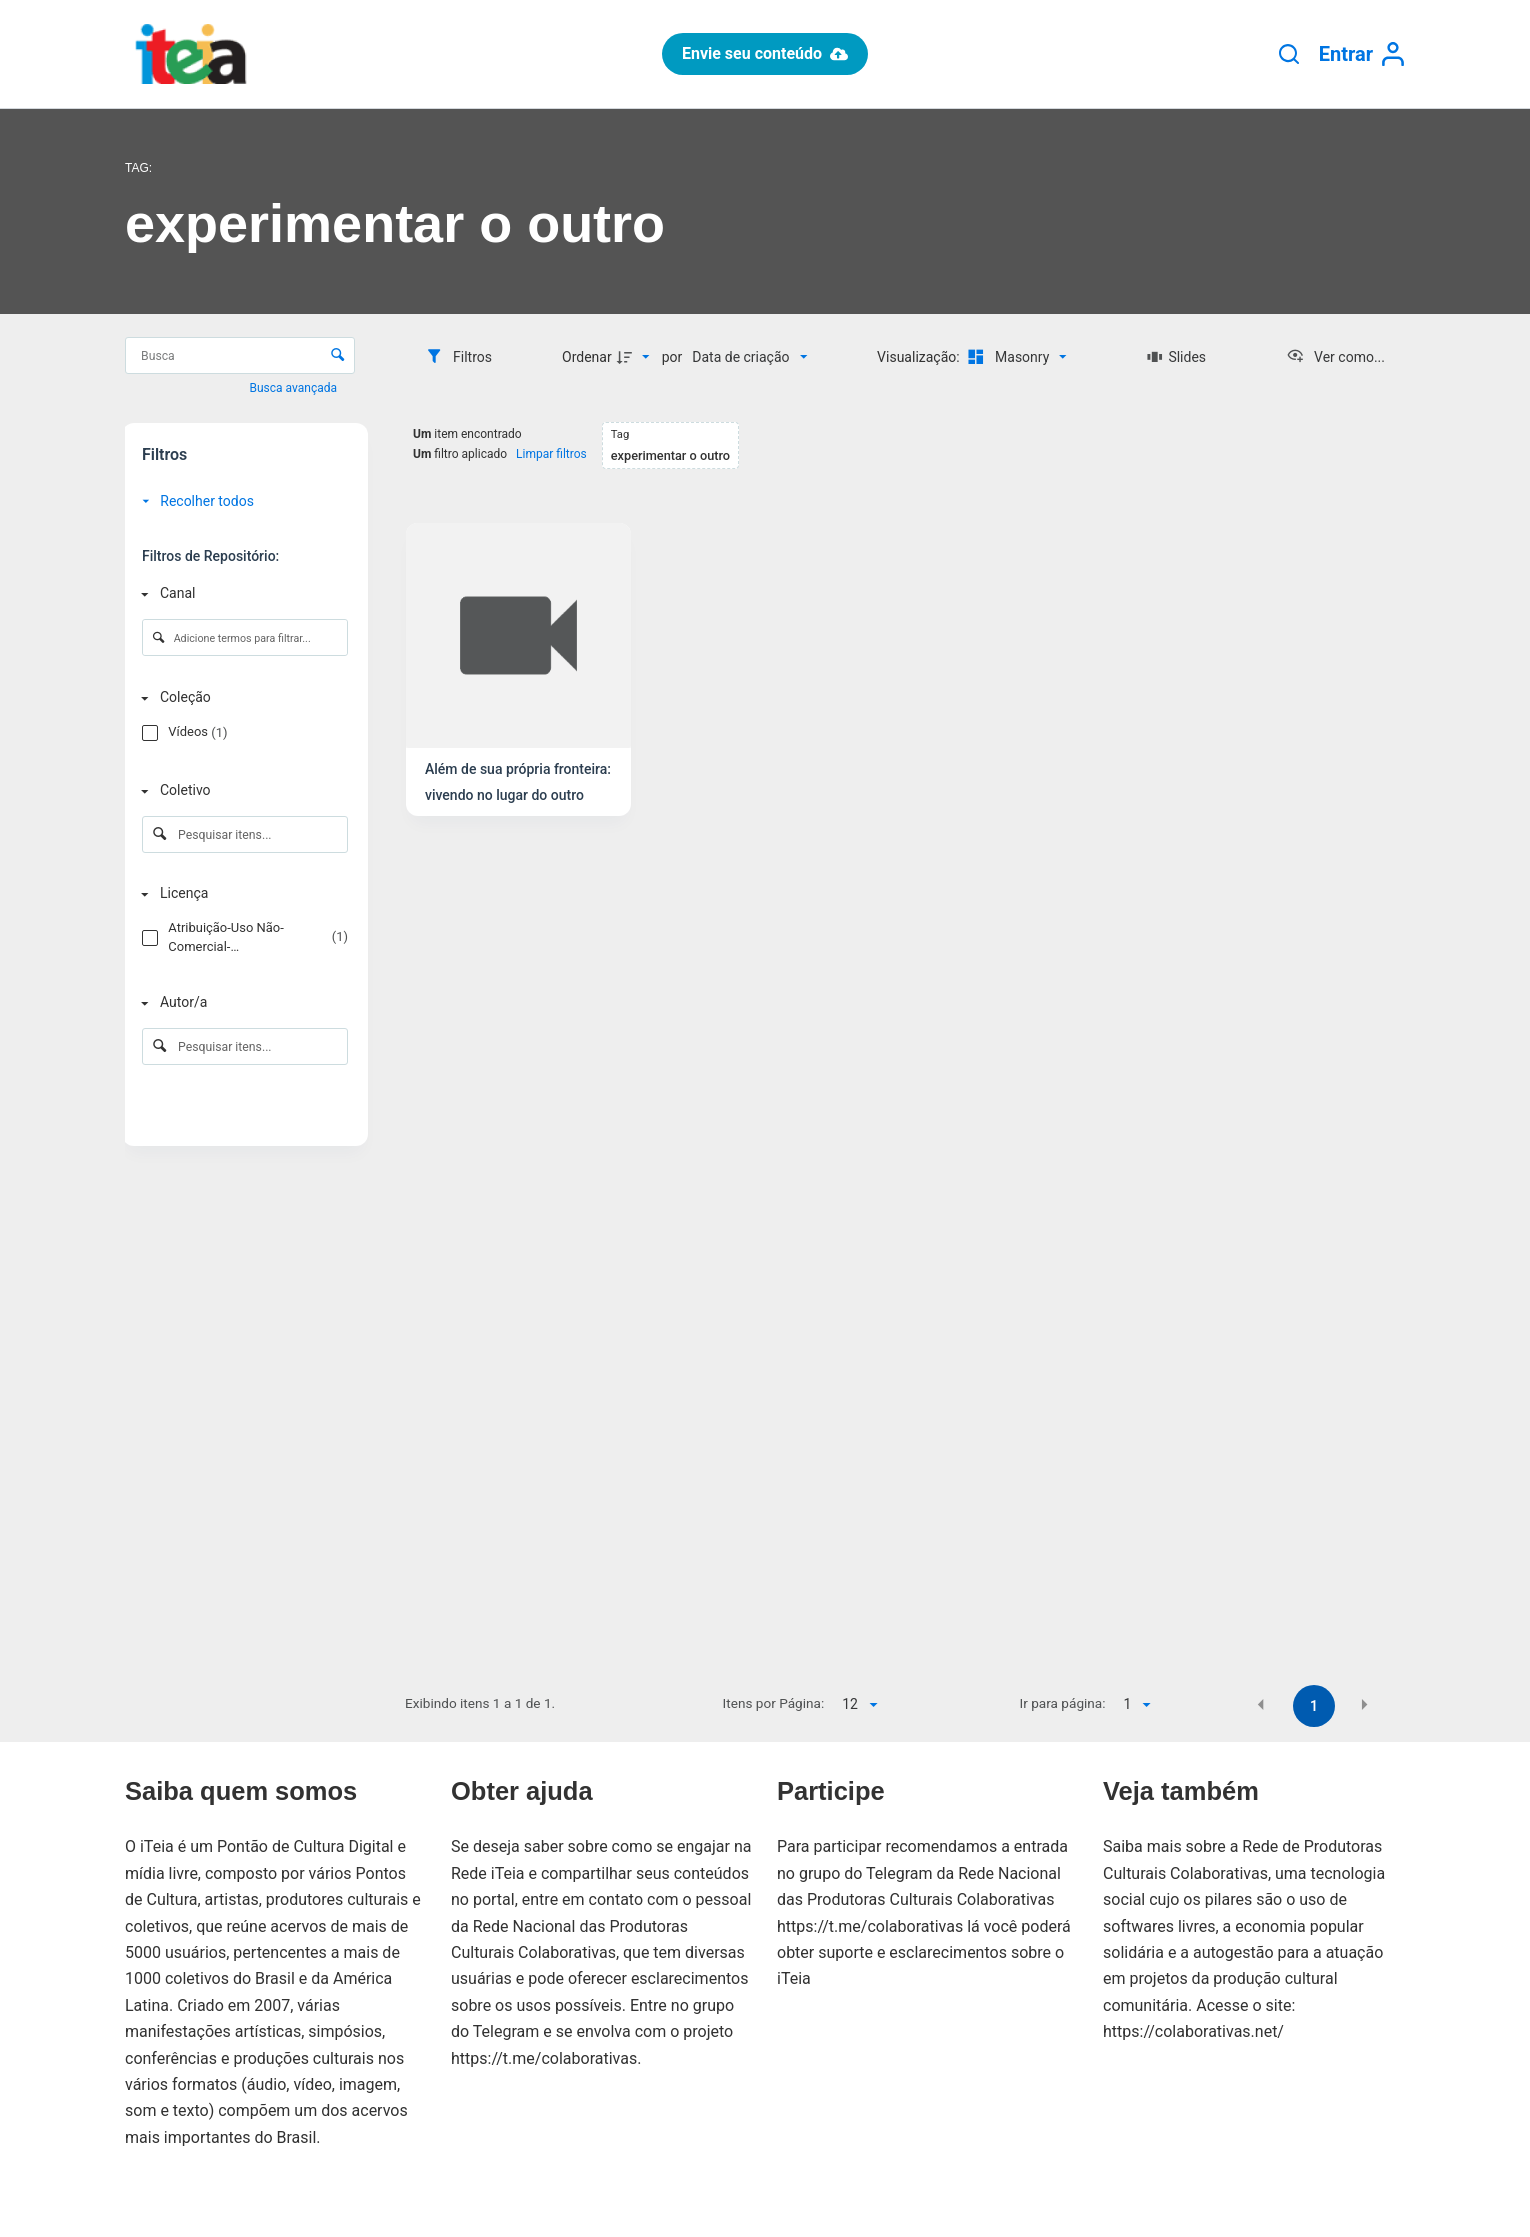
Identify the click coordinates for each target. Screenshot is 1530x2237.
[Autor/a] (241, 1003)
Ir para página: (1063, 1703)
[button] (1261, 1705)
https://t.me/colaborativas (544, 2058)
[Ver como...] (1335, 357)
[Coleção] (241, 698)
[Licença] (241, 894)
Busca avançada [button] (295, 388)
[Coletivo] (241, 790)
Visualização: (920, 357)
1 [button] (1314, 1706)
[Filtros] (458, 357)
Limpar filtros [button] (551, 454)
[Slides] (1176, 357)
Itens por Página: (774, 1703)
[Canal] (241, 593)
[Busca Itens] (240, 355)
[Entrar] (1362, 54)
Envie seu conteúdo (765, 53)
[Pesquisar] (1289, 54)
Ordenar (587, 357)
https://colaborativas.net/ (1193, 2031)
